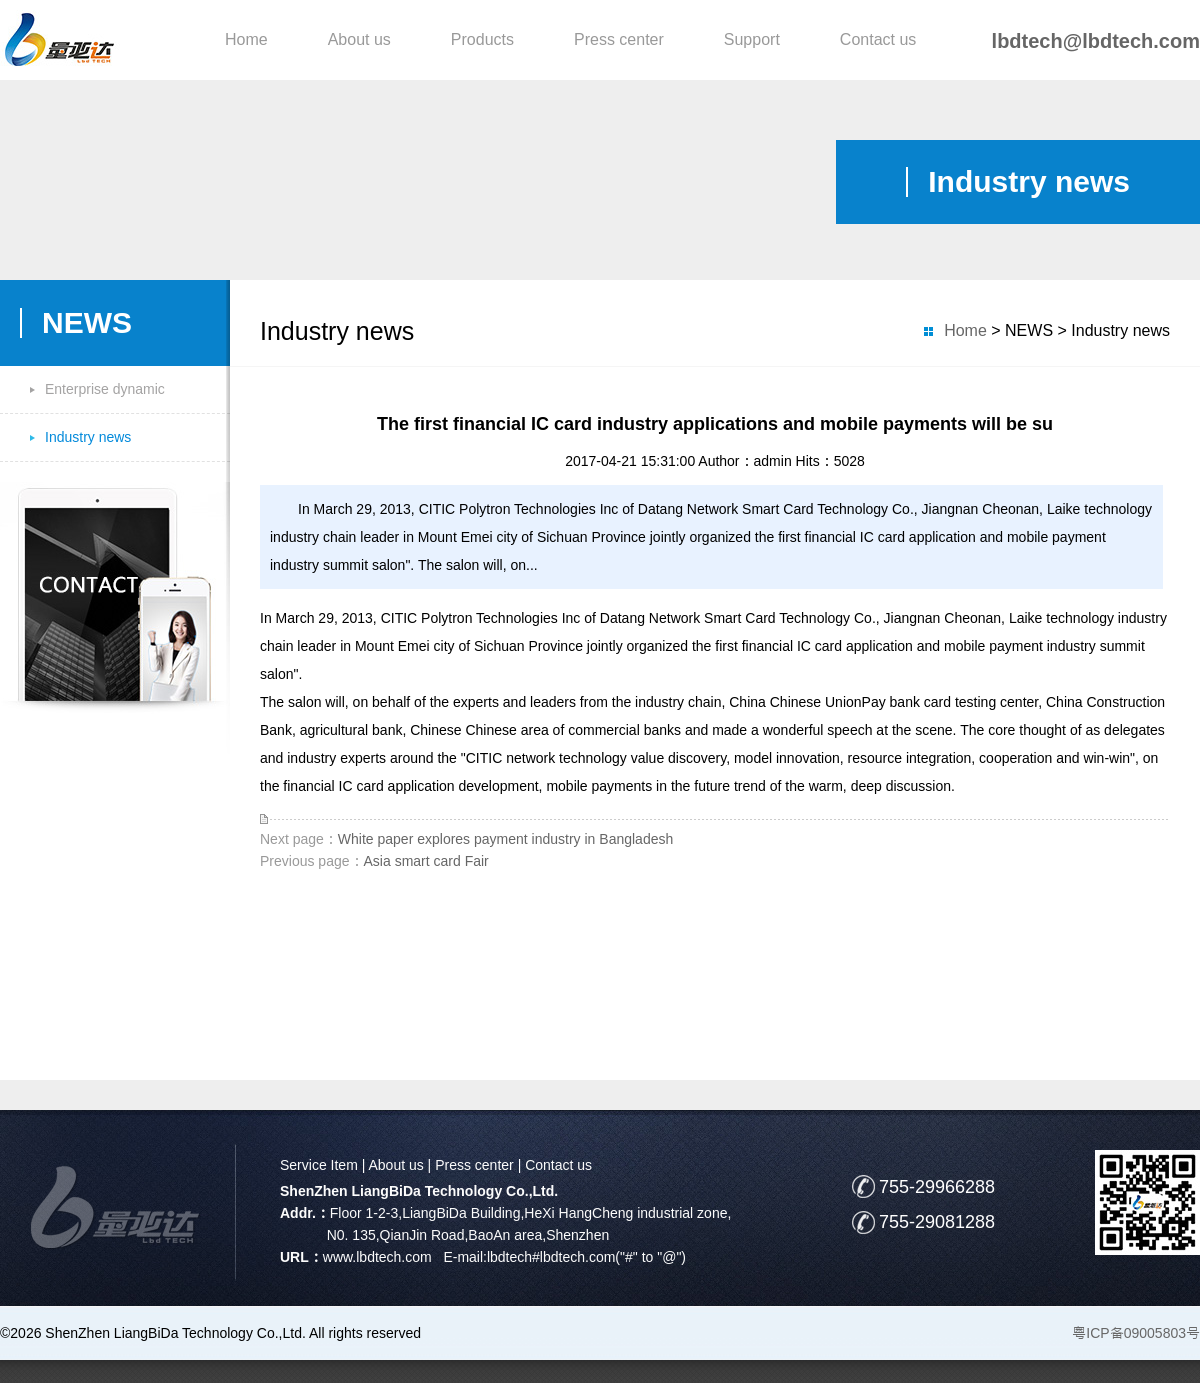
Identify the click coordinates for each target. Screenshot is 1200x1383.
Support (752, 39)
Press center (619, 39)
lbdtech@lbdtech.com (1096, 41)
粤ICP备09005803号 (1136, 1333)
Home (246, 39)
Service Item (319, 1165)
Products (482, 39)
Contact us (878, 39)
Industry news (88, 437)
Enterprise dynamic (105, 389)
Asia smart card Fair (426, 861)
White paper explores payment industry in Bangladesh (505, 839)
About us (359, 39)
